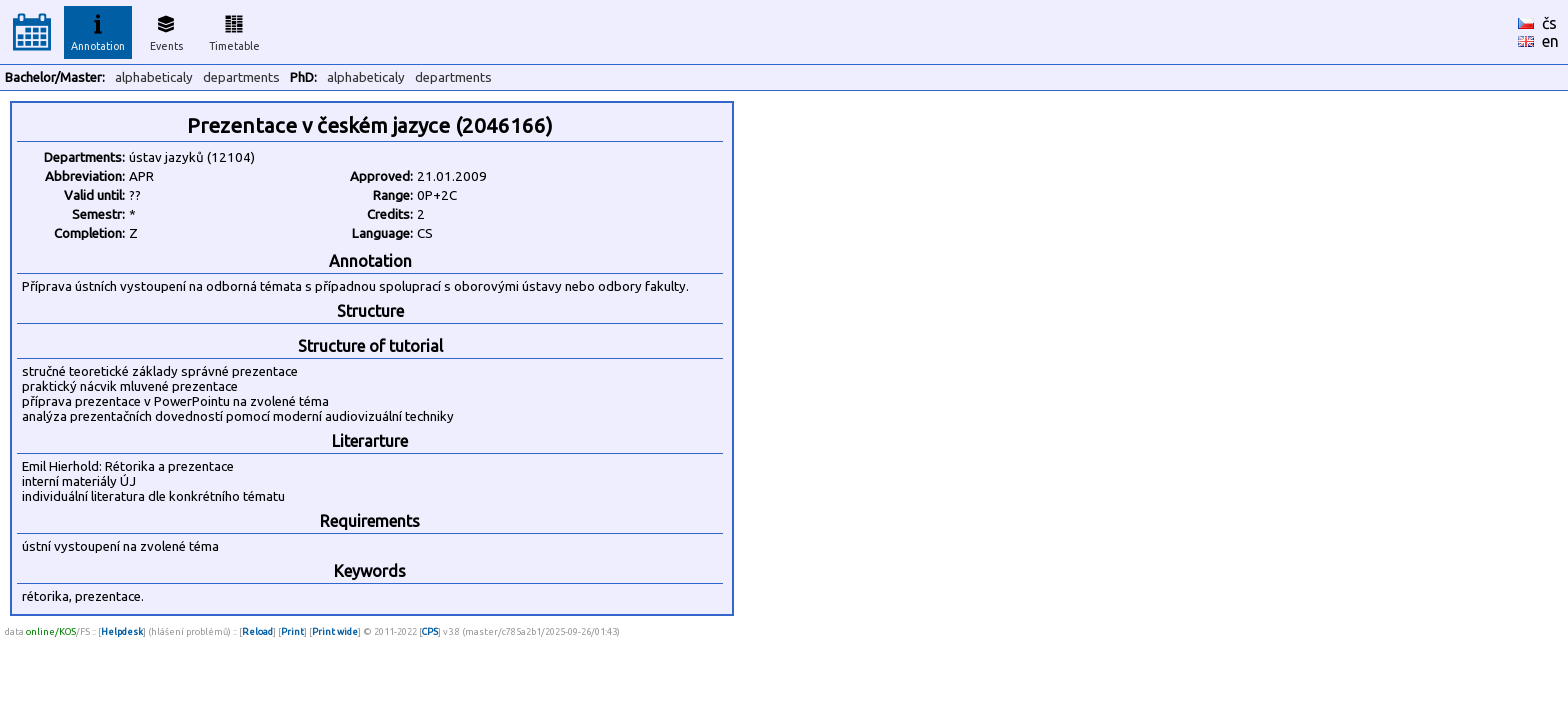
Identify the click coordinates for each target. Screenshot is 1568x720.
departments (241, 77)
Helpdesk (122, 631)
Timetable (234, 30)
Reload (257, 631)
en (1550, 41)
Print (292, 631)
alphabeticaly (154, 77)
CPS (430, 631)
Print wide (335, 631)
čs (1549, 23)
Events (166, 30)
